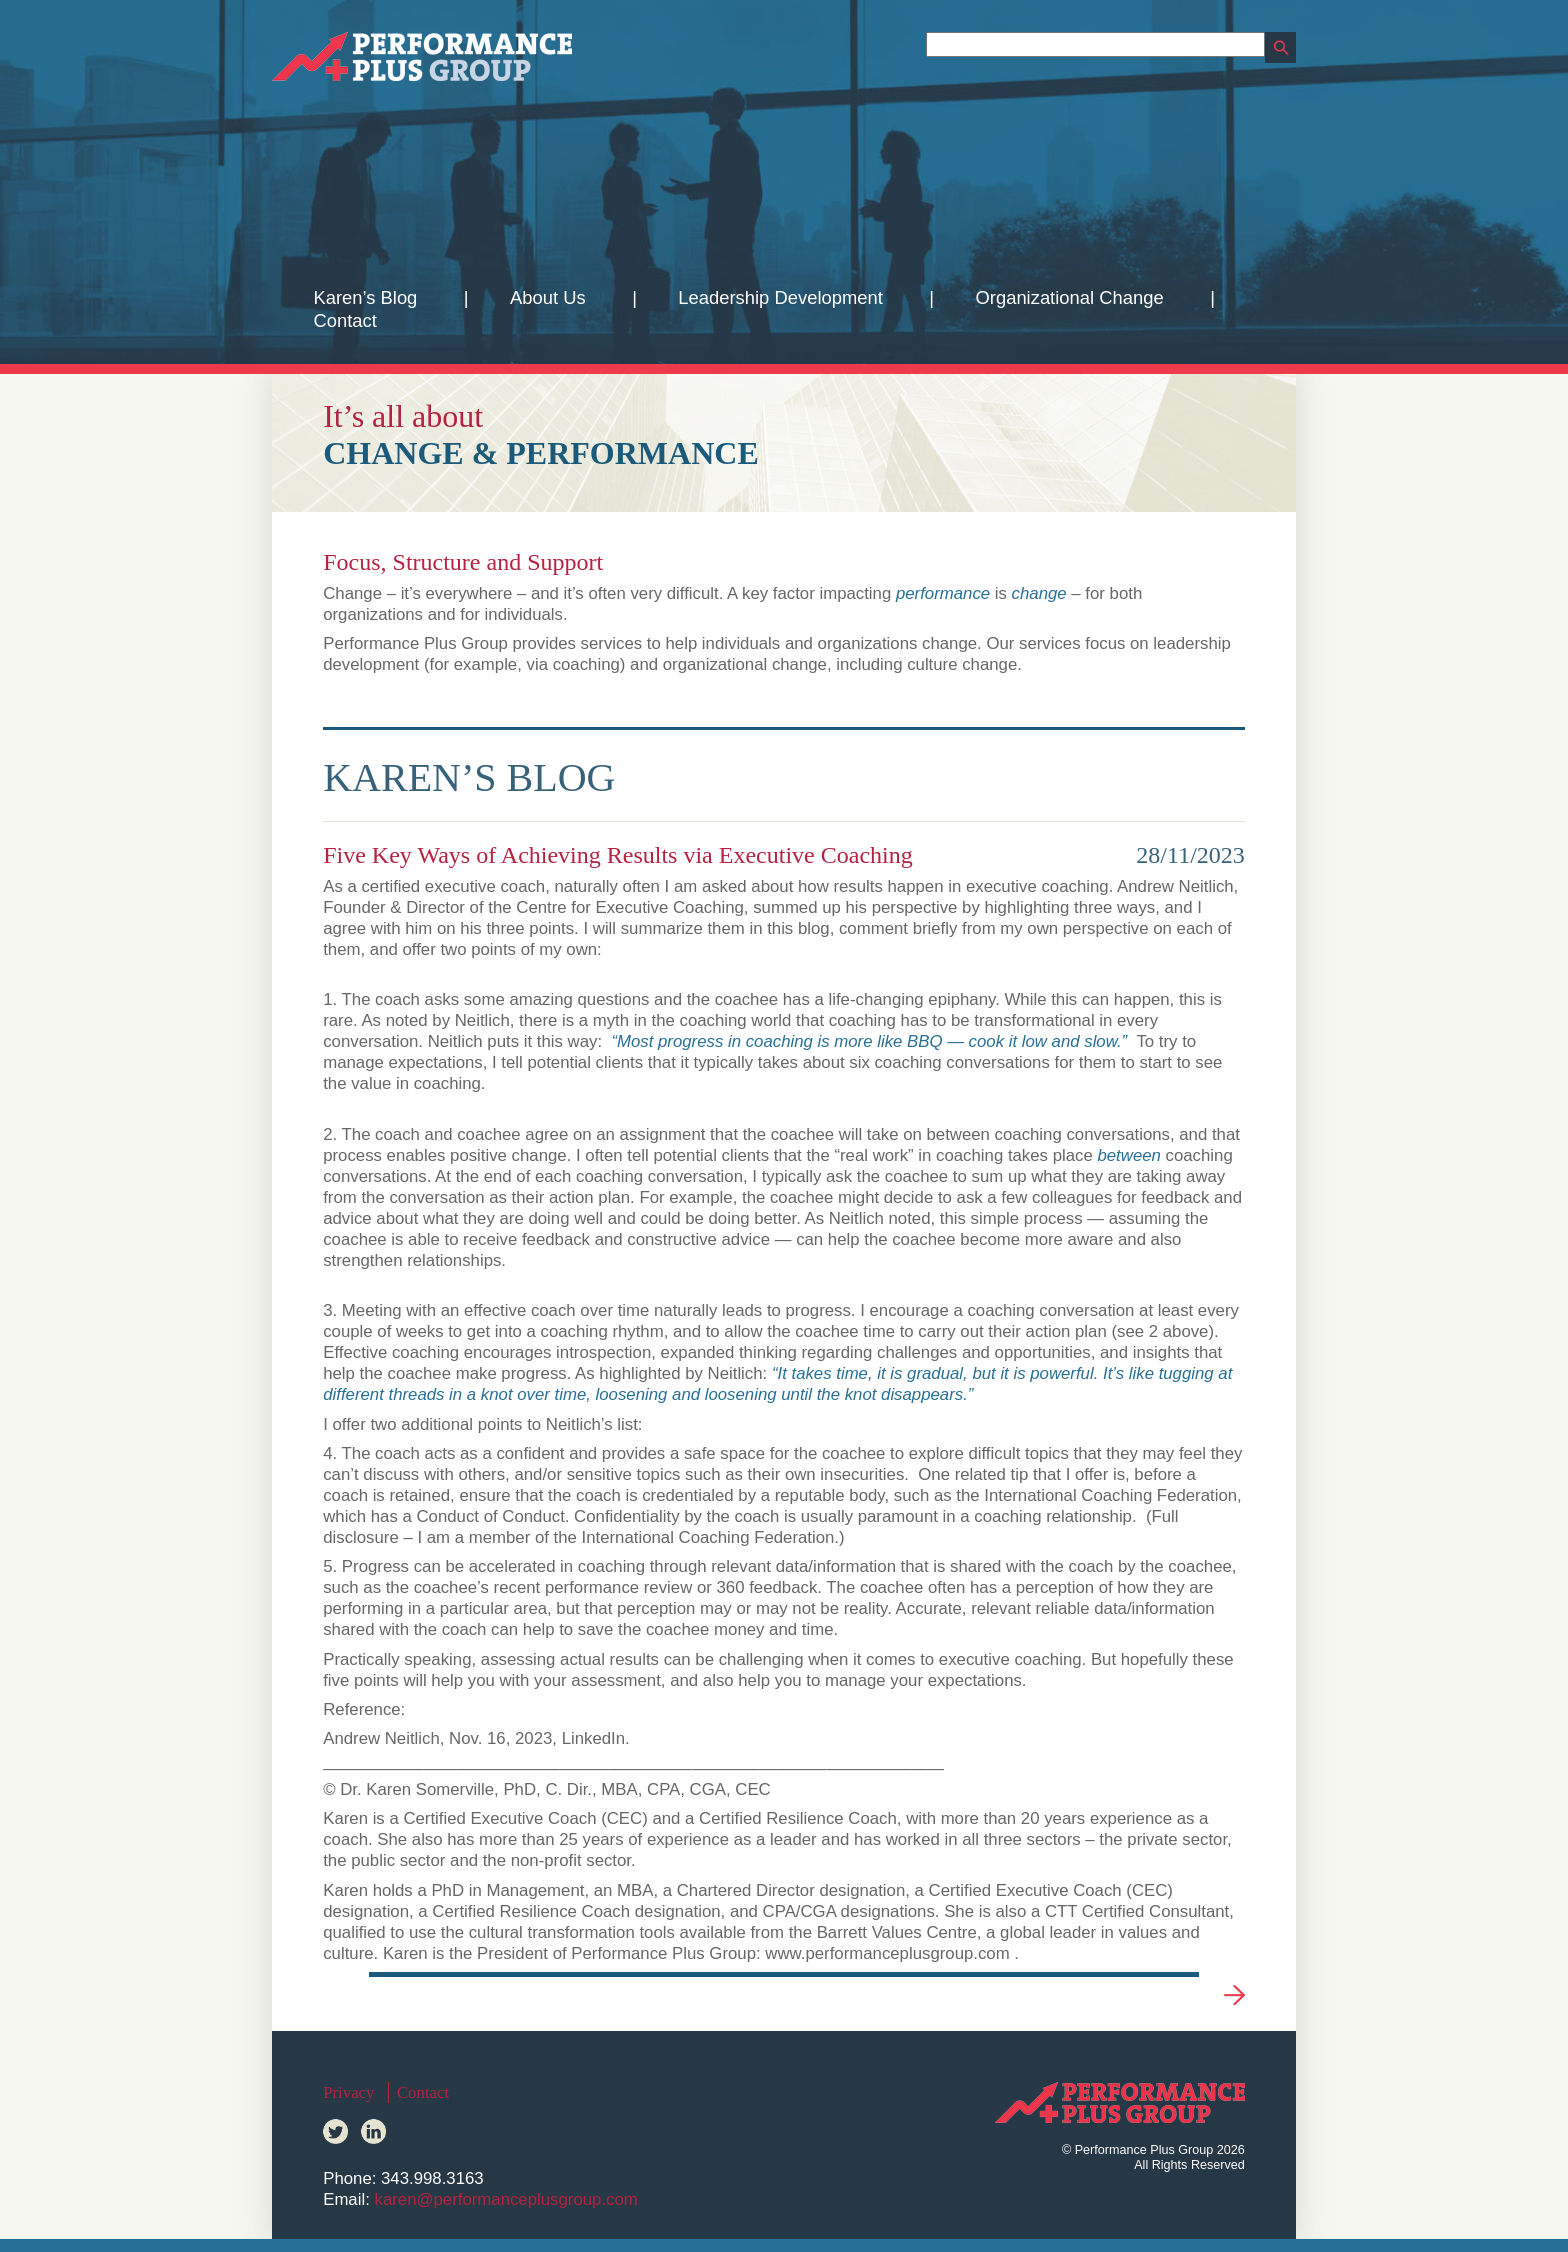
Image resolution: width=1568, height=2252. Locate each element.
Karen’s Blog (365, 297)
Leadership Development (780, 297)
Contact (344, 320)
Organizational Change (1070, 297)
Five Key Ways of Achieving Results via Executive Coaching (618, 855)
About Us (548, 297)
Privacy (348, 2092)
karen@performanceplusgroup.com (505, 2199)
